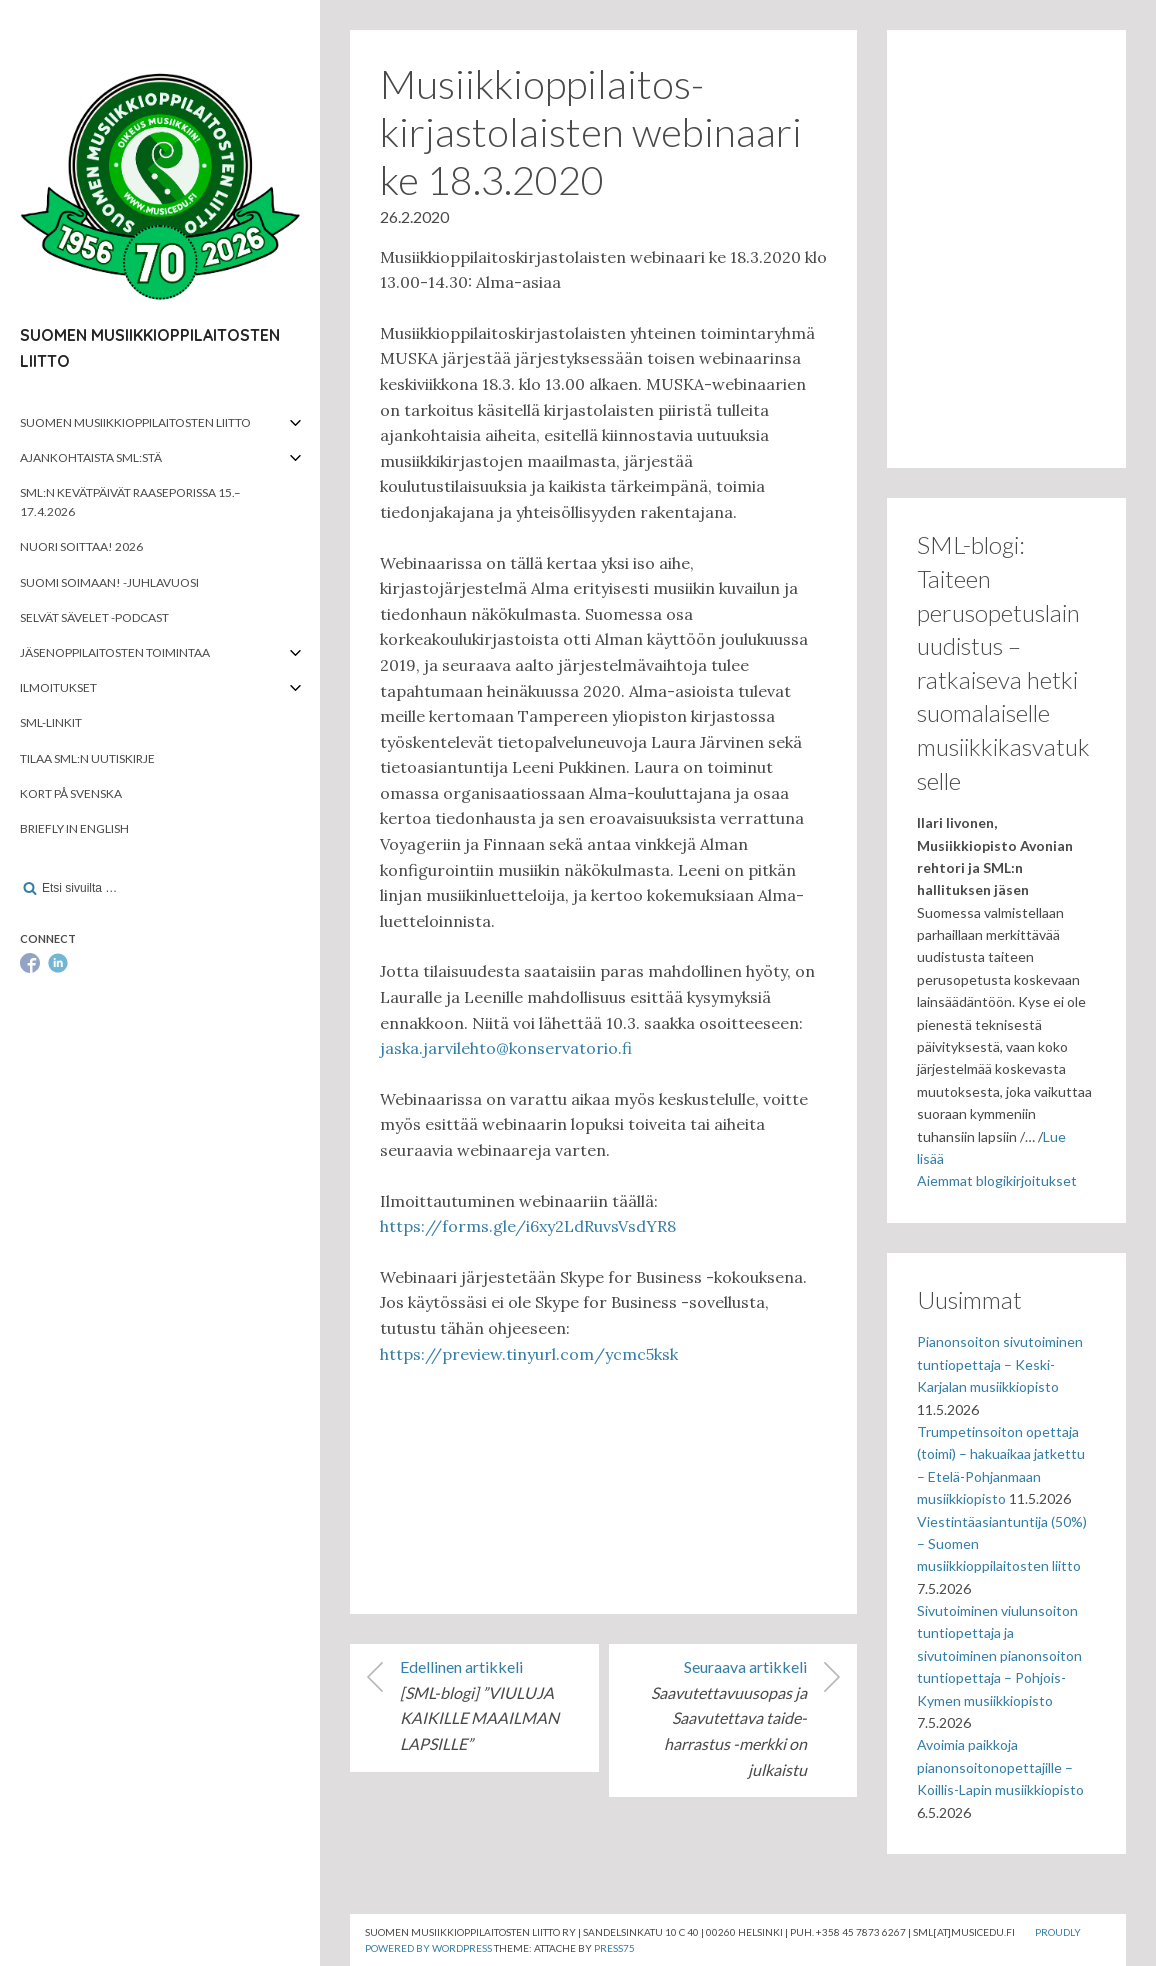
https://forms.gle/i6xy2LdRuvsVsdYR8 (528, 1226)
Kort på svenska (71, 793)
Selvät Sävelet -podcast (94, 617)
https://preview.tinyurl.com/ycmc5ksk (529, 1354)
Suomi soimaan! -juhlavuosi (109, 582)
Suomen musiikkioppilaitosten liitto (135, 422)
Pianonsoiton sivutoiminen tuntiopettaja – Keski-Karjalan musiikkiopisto (1000, 1364)
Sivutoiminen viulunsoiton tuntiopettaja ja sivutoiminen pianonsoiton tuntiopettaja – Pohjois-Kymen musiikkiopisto (999, 1655)
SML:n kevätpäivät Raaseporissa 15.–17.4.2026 (130, 502)
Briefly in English (74, 828)
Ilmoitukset (58, 687)
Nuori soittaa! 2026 (81, 546)
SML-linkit (51, 722)
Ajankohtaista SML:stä (91, 457)
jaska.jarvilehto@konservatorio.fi (506, 1048)
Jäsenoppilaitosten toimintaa (115, 652)
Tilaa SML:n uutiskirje (87, 758)
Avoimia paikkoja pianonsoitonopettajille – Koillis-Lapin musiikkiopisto (1000, 1767)
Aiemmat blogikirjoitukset (997, 1180)
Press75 (614, 1948)
